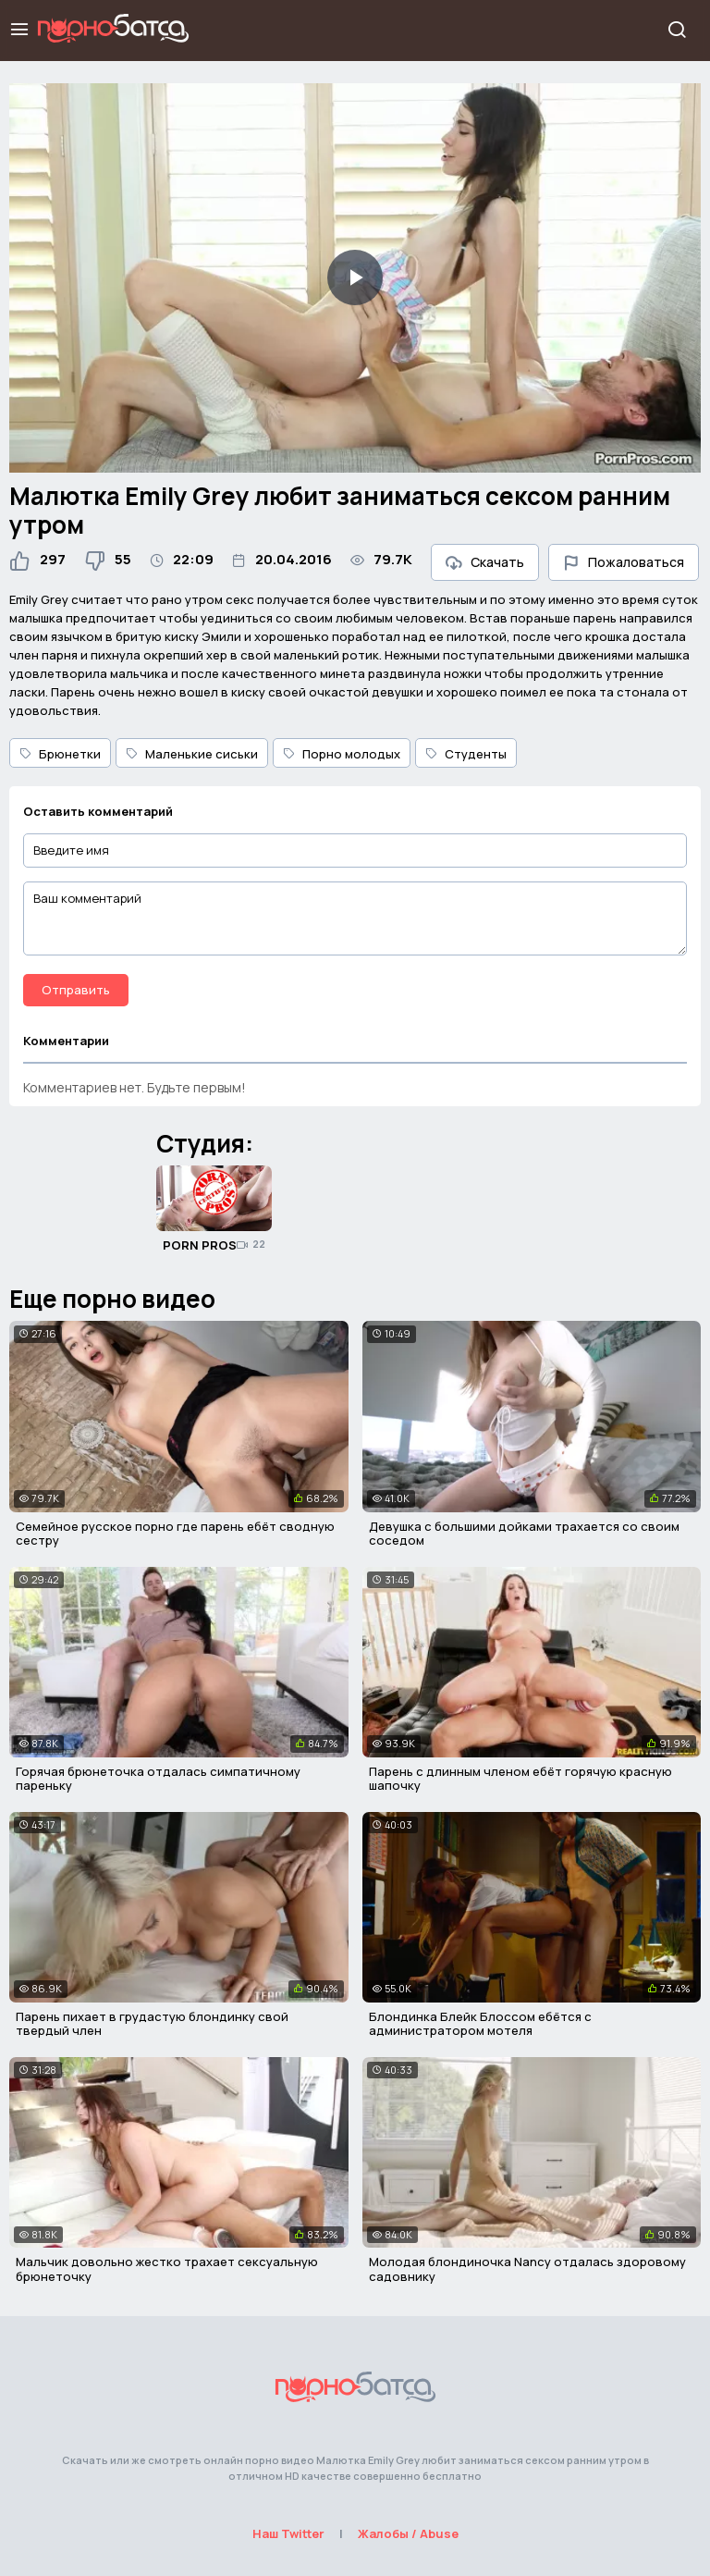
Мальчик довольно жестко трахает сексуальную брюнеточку (167, 2269)
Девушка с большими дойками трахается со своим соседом (524, 1533)
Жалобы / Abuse (408, 2533)
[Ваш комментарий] (355, 918)
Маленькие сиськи (192, 754)
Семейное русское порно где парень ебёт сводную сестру (175, 1533)
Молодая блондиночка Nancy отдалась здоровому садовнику (527, 2269)
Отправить (76, 989)
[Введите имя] (355, 850)
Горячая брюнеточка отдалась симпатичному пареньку (158, 1778)
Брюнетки (60, 754)
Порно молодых (341, 754)
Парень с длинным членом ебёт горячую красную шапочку (520, 1778)
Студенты (466, 754)
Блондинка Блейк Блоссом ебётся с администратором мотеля (480, 2024)
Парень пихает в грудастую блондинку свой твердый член (152, 2024)
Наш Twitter (288, 2533)
